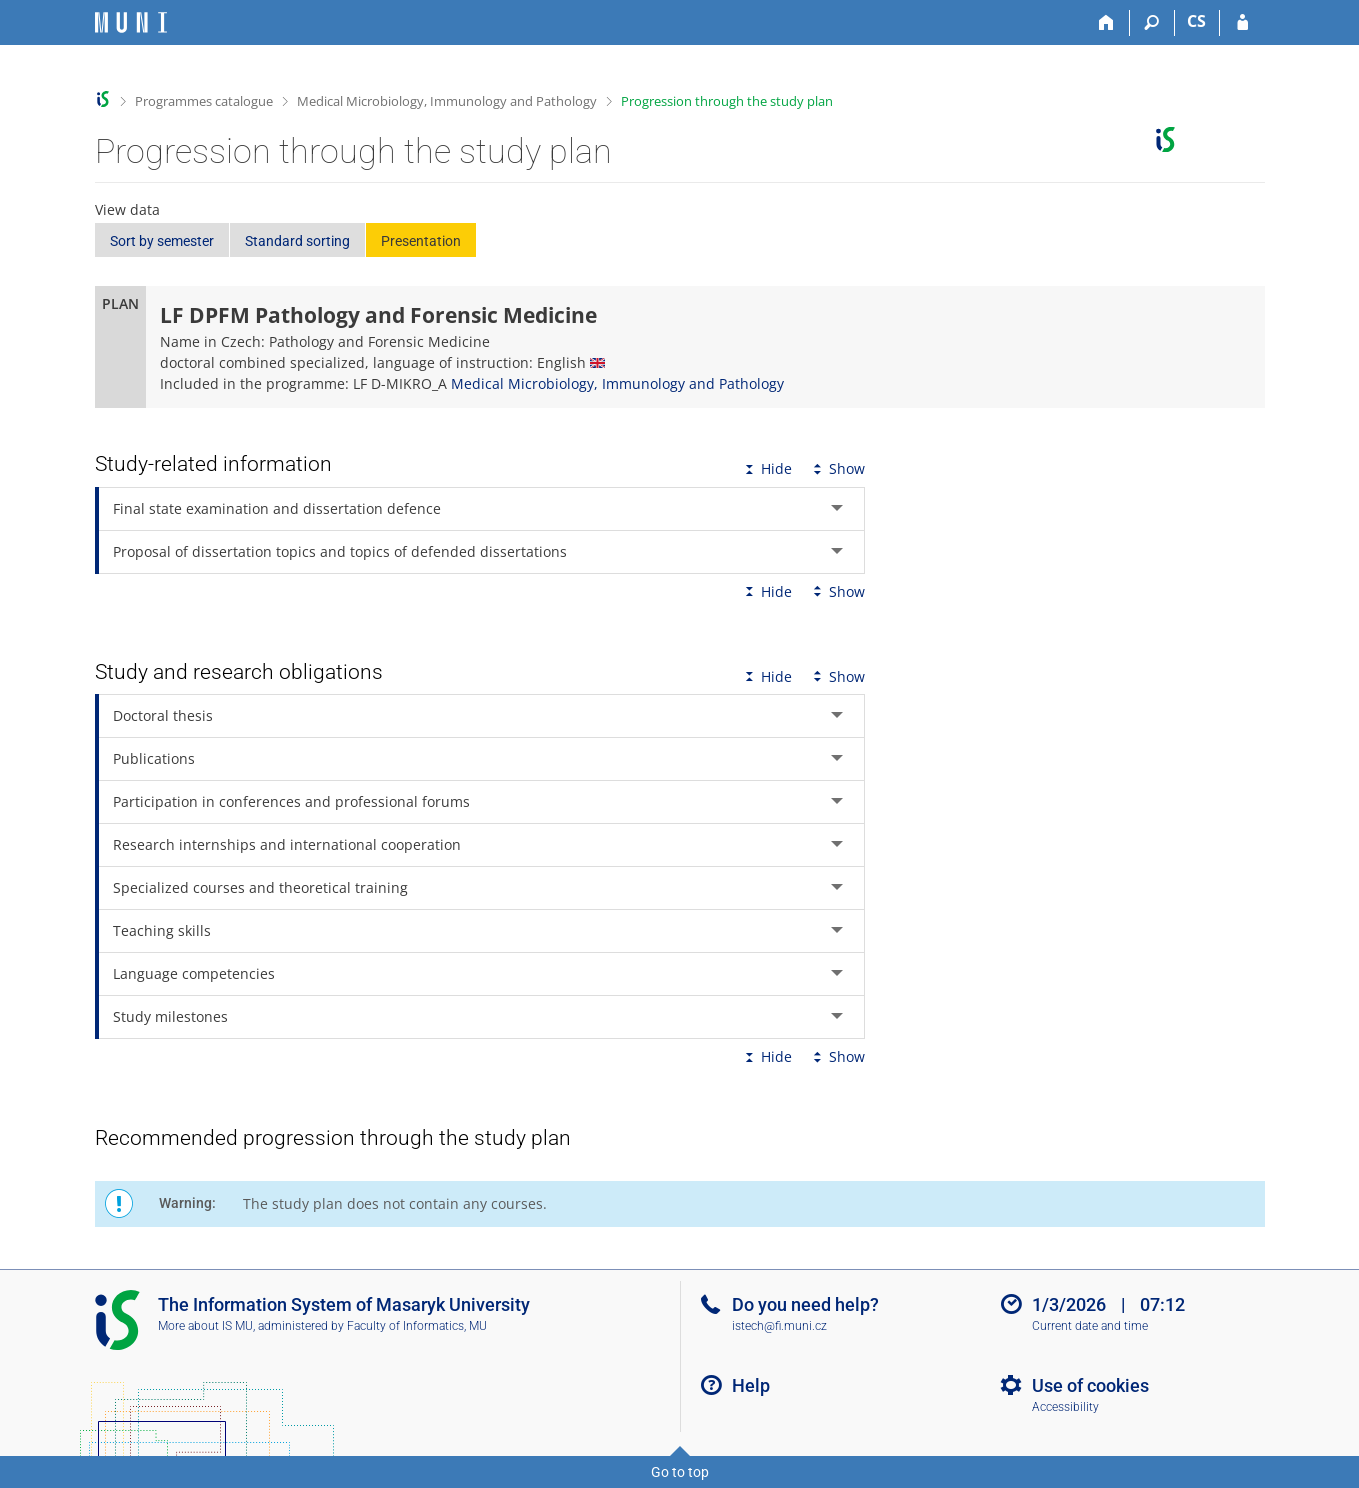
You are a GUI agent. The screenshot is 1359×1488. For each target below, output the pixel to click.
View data (127, 209)
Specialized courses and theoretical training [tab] (260, 887)
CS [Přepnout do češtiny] (1196, 21)
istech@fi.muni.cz (779, 1326)
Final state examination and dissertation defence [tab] (277, 508)
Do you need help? (805, 1304)
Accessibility (1065, 1407)
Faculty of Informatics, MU (417, 1326)
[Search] (1152, 23)
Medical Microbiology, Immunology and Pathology (447, 101)
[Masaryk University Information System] (131, 22)
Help (751, 1385)
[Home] (1107, 23)
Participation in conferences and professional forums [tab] (291, 801)
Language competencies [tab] (194, 973)
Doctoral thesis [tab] (163, 715)
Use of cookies (1090, 1385)
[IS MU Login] (1242, 23)
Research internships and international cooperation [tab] (287, 844)
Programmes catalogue (204, 101)
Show (837, 468)
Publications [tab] (154, 758)
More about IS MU (205, 1326)
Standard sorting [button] (297, 241)
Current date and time (1090, 1326)
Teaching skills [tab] (162, 930)
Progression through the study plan (727, 101)
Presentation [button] (421, 241)
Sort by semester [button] (162, 241)
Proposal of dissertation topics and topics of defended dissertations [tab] (340, 551)
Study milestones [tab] (170, 1016)
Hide (766, 468)
